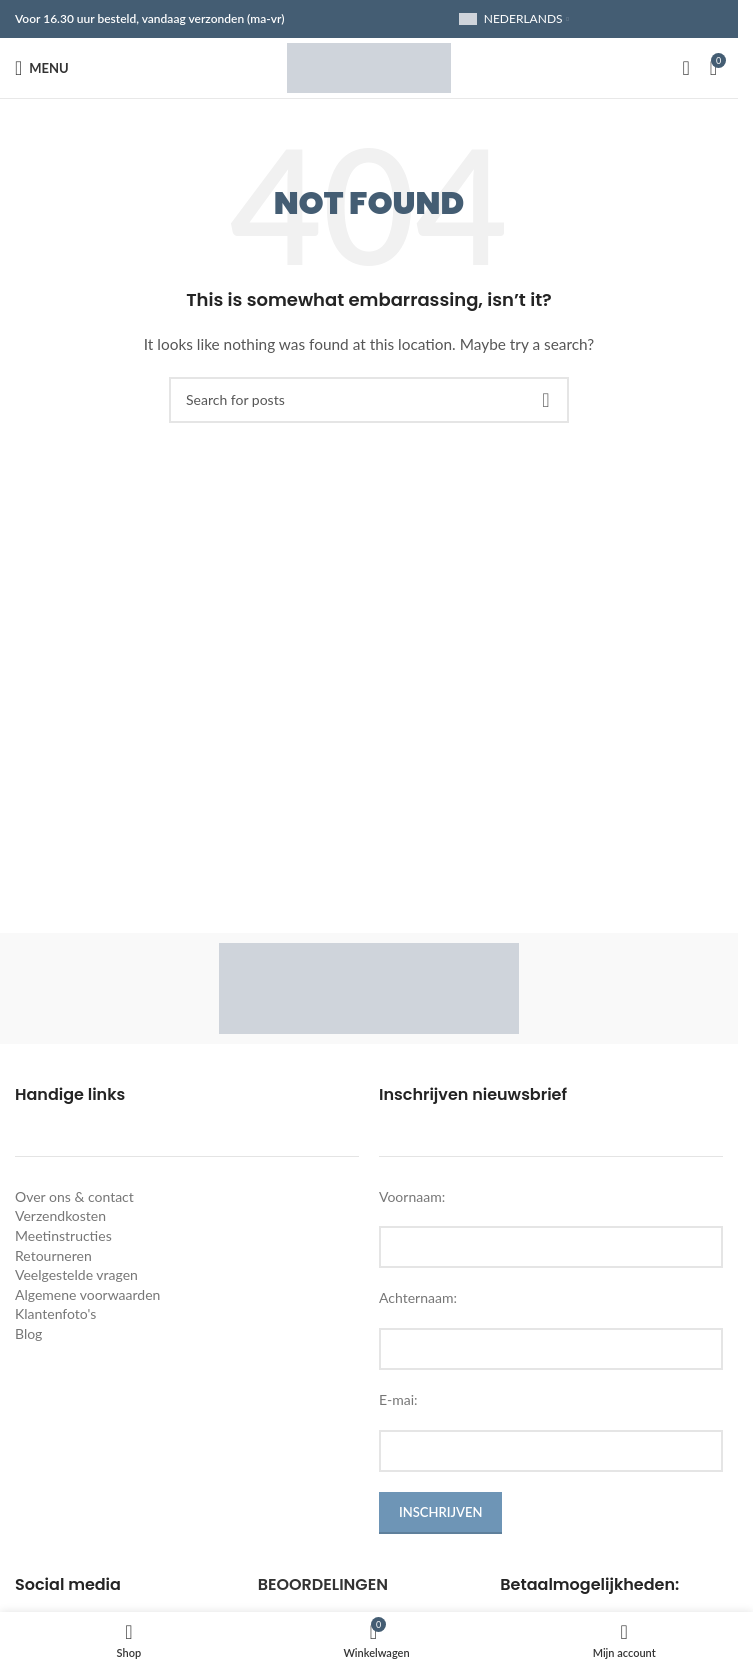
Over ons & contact (74, 1196)
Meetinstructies (63, 1235)
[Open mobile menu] (42, 68)
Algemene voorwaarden (87, 1294)
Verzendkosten (60, 1215)
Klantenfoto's (55, 1313)
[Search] (685, 68)
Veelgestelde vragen (76, 1274)
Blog (28, 1333)
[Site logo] (369, 66)
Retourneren (53, 1255)
